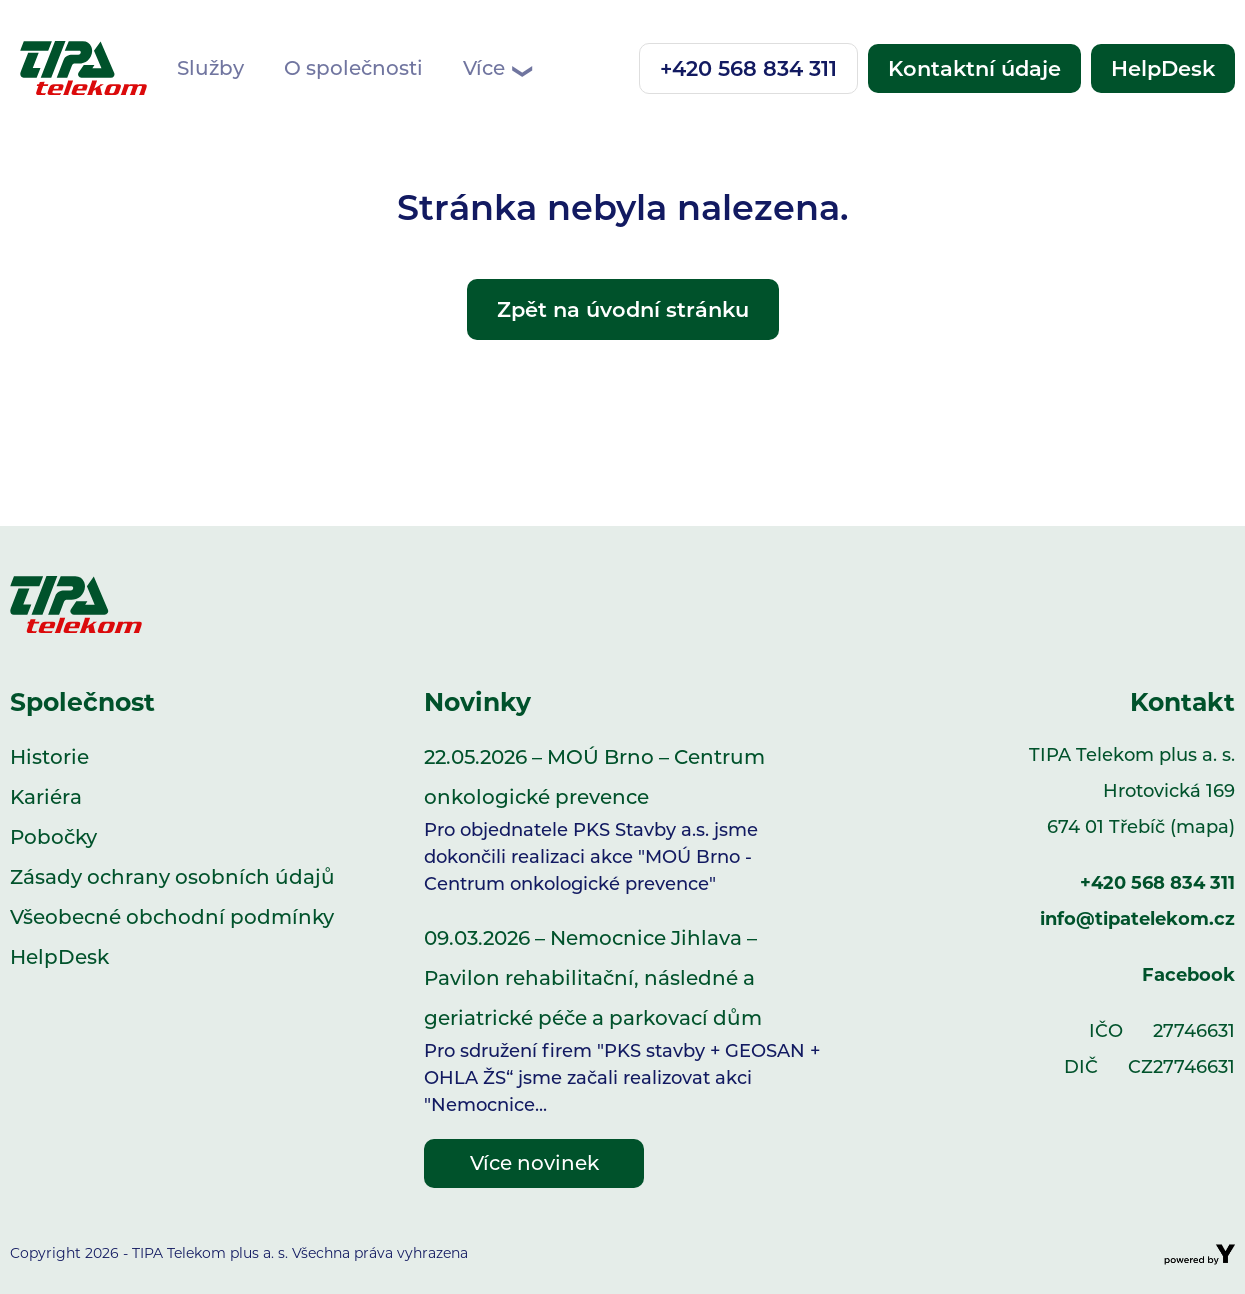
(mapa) (1202, 827)
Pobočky (53, 837)
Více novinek (534, 1163)
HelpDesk (1163, 68)
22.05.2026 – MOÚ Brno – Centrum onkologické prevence (622, 821)
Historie (49, 757)
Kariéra (46, 797)
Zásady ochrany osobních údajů (172, 877)
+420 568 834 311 (748, 68)
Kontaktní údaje (974, 68)
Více (496, 68)
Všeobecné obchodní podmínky (172, 917)
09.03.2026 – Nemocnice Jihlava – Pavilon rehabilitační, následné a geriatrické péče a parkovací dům (622, 1022)
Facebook (1188, 975)
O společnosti (353, 68)
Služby (210, 68)
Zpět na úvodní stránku (623, 309)
